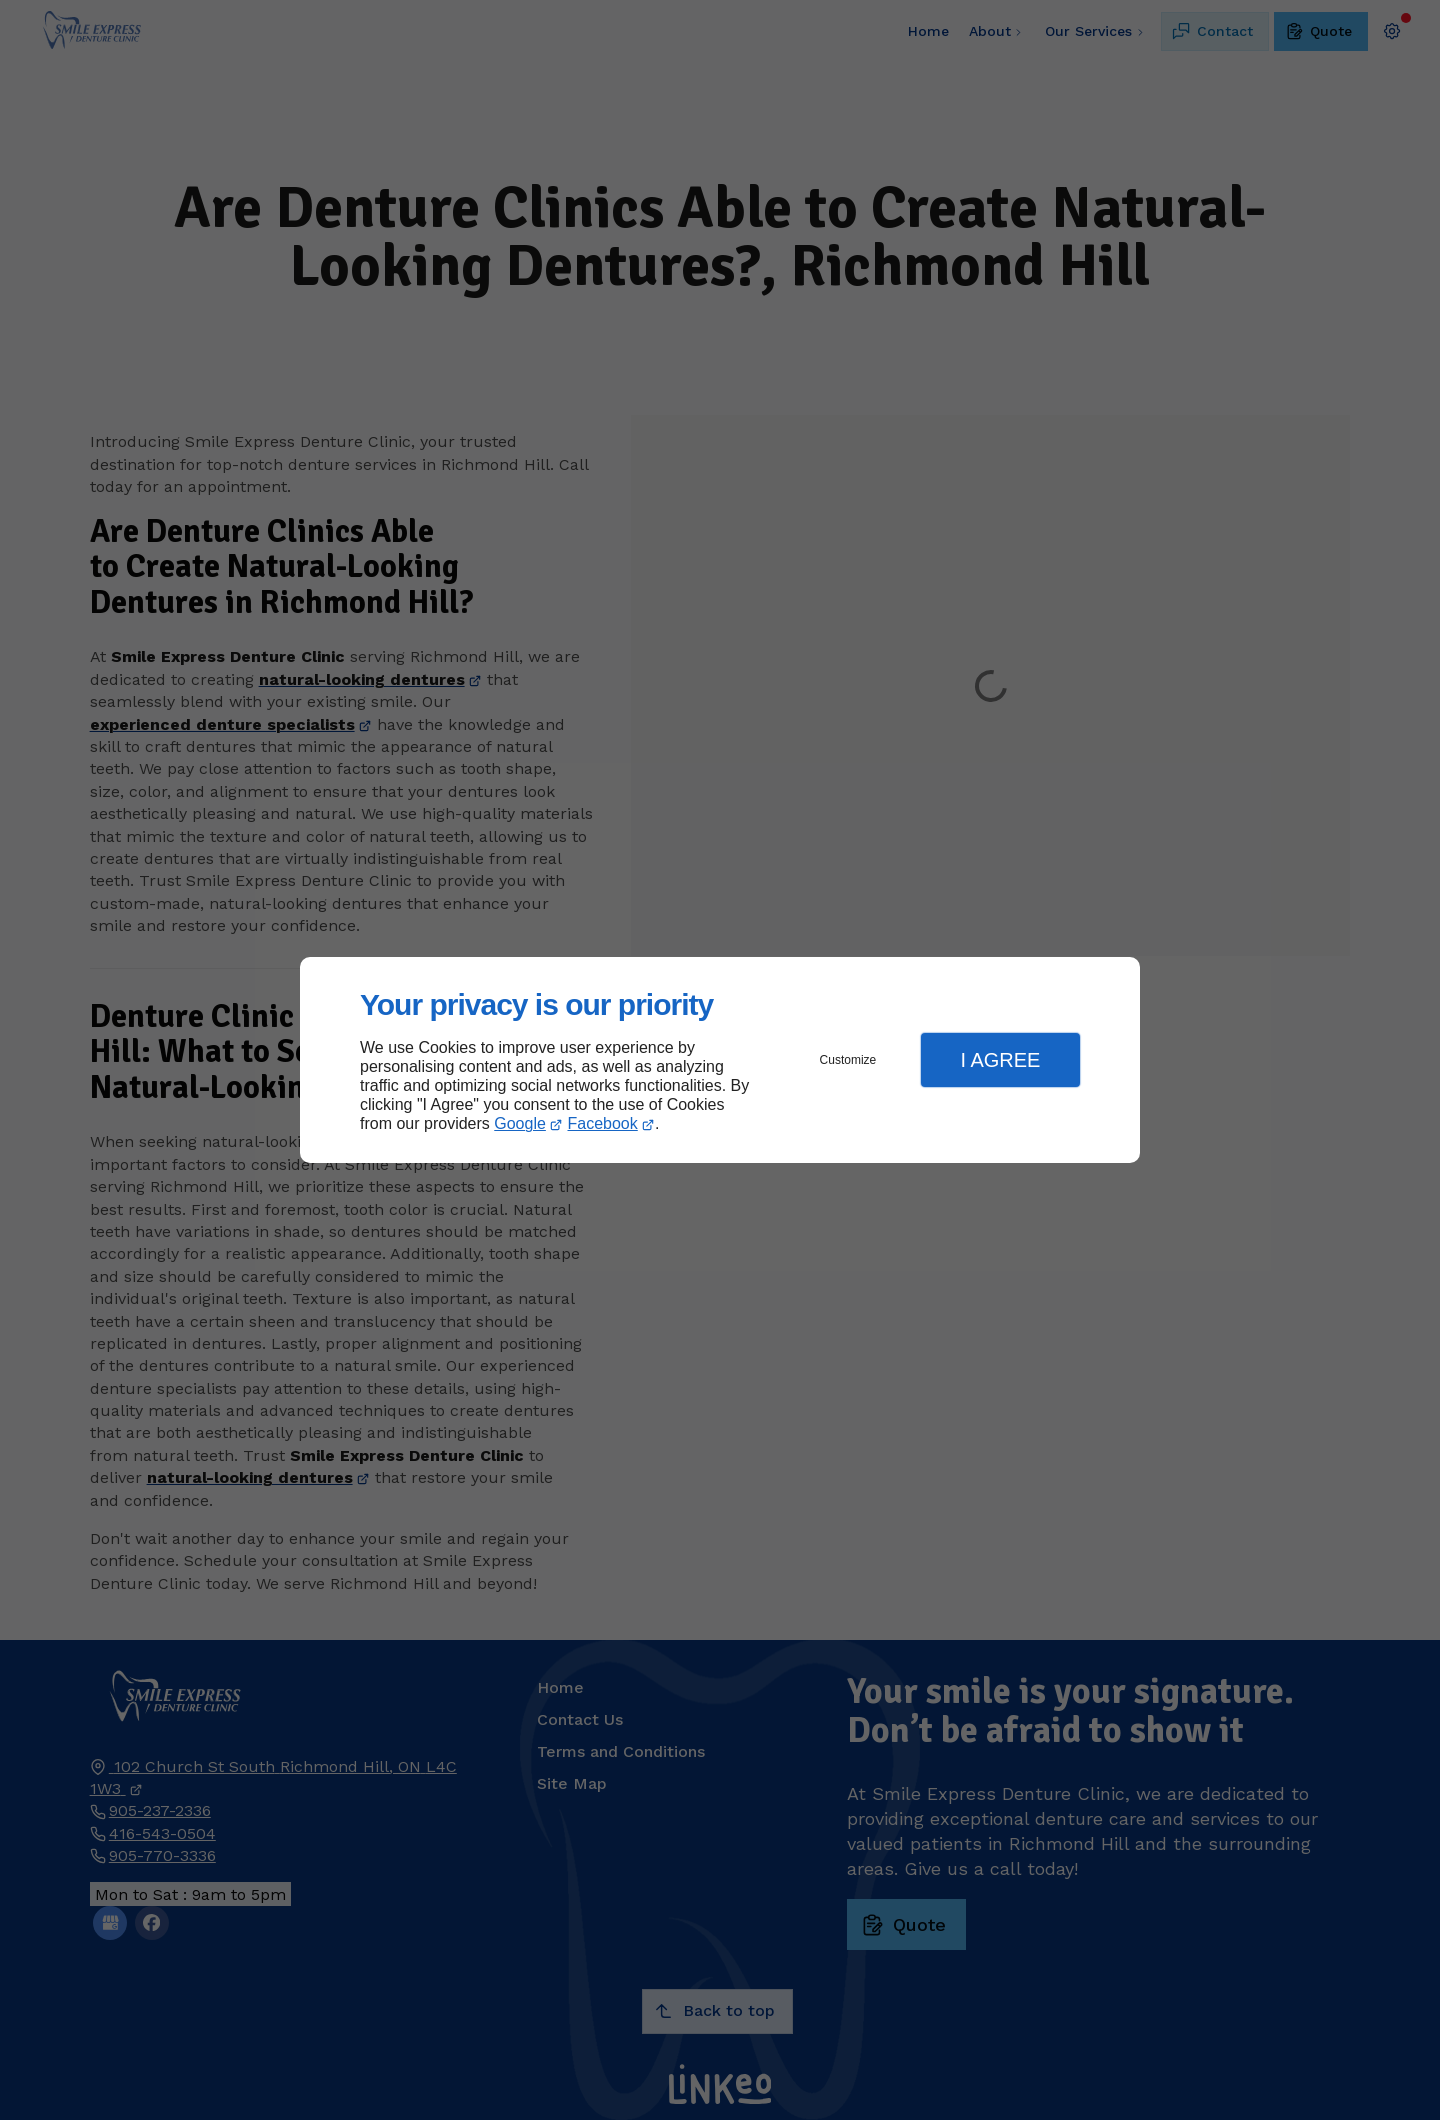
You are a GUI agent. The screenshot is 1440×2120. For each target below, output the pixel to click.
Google (520, 1123)
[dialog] (720, 1060)
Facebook (603, 1123)
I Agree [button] (1000, 1060)
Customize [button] (848, 1060)
